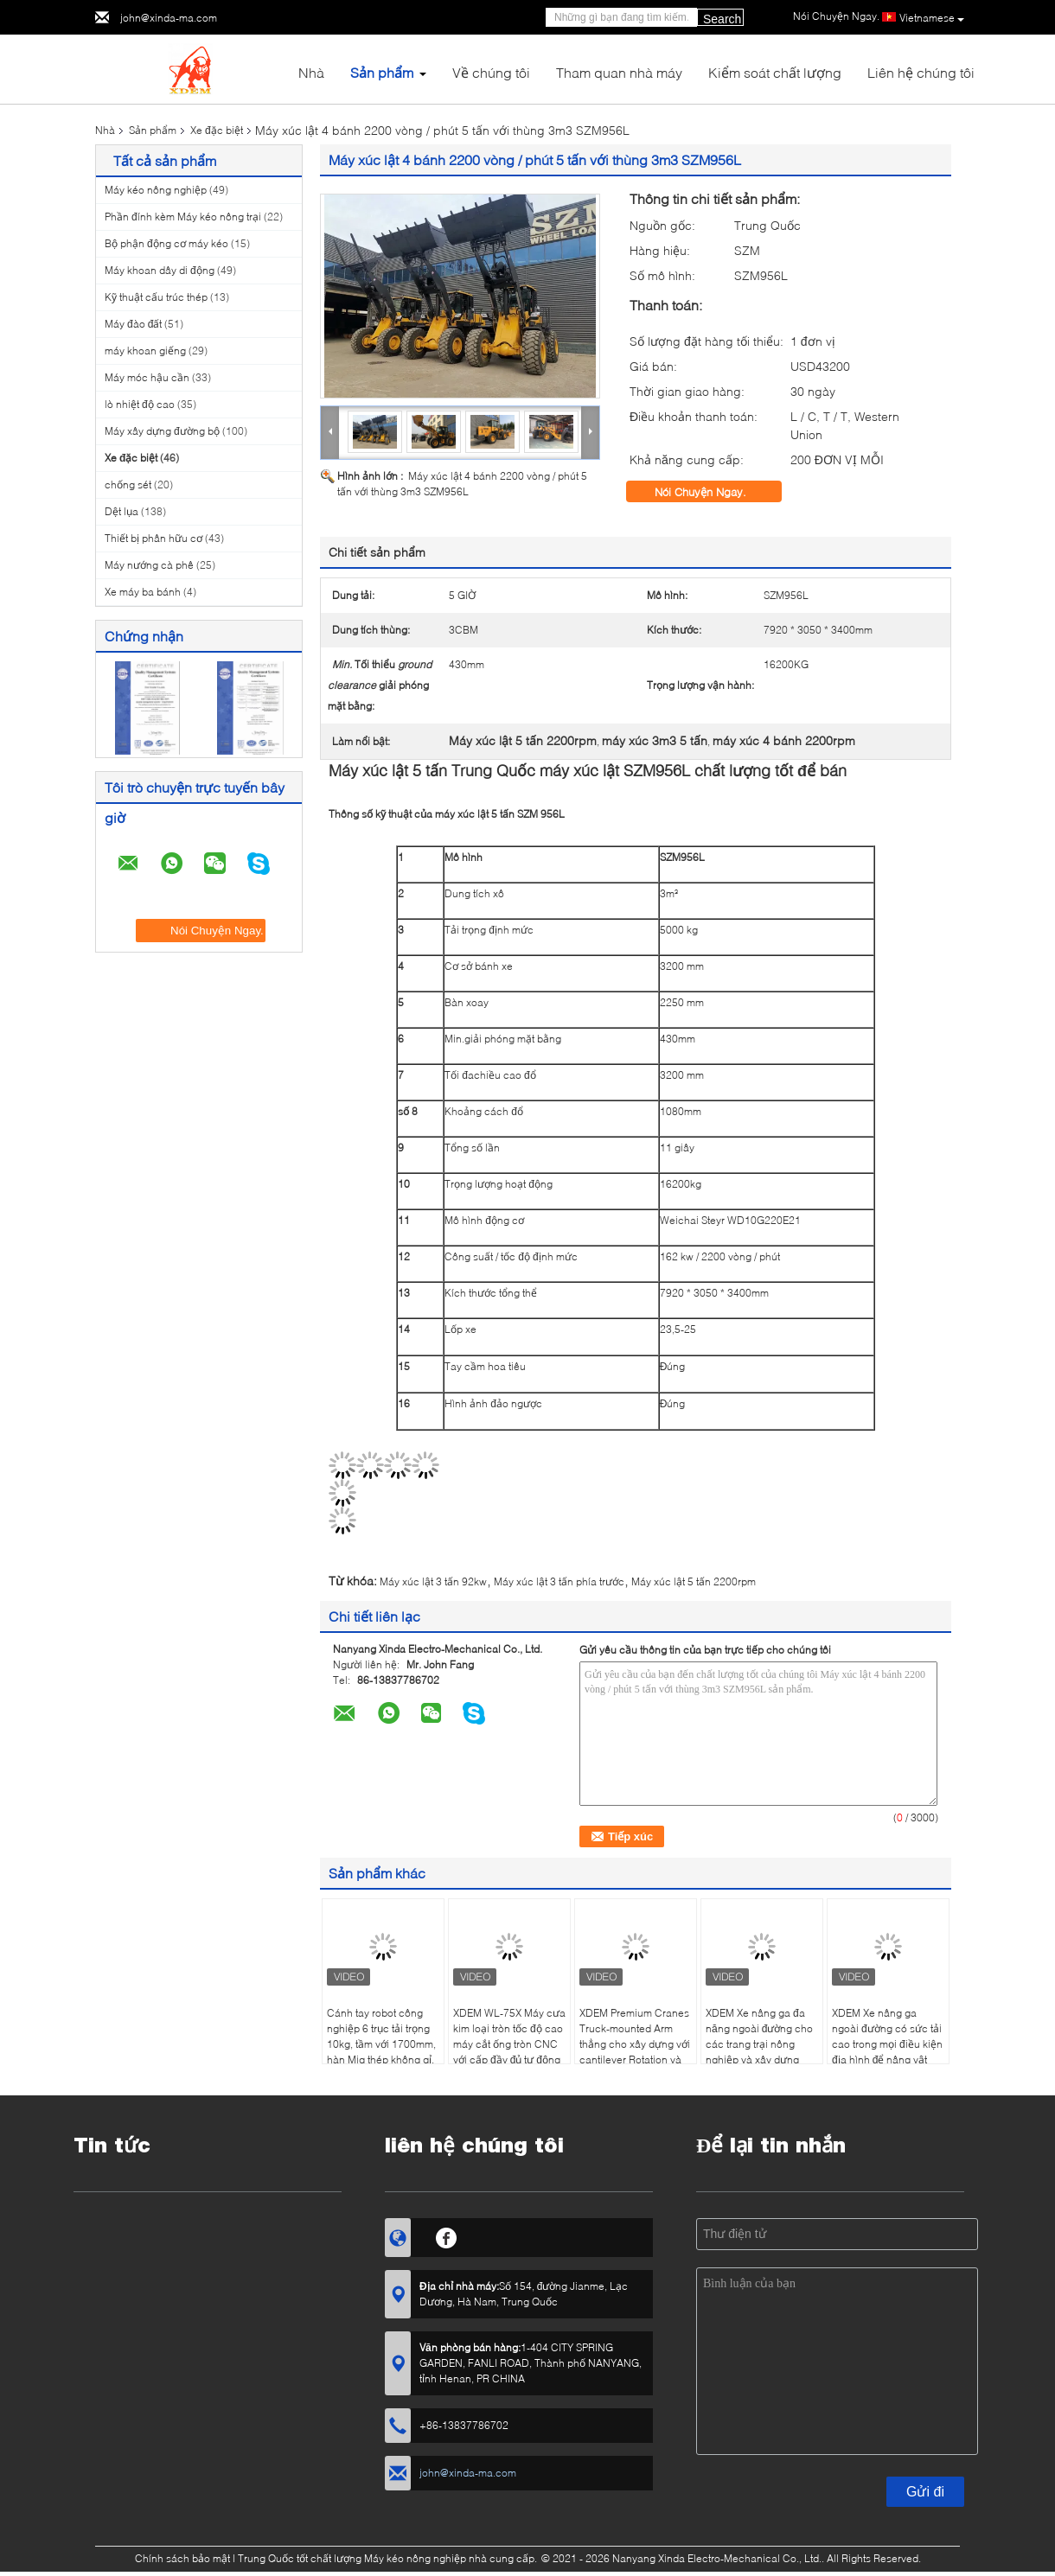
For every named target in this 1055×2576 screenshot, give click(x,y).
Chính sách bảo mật (182, 2558)
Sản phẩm (381, 72)
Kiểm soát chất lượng (774, 72)
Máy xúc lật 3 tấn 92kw (433, 1581)
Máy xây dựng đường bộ (162, 430)
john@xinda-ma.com (168, 17)
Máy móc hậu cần (147, 377)
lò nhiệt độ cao (140, 404)
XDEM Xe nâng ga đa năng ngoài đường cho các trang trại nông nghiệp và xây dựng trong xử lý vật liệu (759, 2044)
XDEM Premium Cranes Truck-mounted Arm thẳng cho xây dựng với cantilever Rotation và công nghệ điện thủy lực (634, 2051)
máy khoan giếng (145, 350)
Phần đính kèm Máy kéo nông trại (183, 216)
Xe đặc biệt (216, 130)
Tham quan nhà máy (619, 72)
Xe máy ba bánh (143, 591)
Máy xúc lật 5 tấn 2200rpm (693, 1581)
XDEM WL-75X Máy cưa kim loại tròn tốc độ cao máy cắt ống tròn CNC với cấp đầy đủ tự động (509, 2036)
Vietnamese (931, 18)
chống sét (128, 484)
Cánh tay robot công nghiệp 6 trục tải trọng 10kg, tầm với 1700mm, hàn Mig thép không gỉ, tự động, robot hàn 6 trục (381, 2051)
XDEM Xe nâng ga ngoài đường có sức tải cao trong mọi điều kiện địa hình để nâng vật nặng (887, 2044)
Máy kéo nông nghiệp (156, 189)
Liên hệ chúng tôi (921, 72)
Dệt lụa (121, 511)
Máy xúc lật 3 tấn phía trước (559, 1581)
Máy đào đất (133, 323)
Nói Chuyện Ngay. (712, 492)
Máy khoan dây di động (159, 270)
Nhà (311, 72)
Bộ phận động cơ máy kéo (166, 243)
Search (722, 19)
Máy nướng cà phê (149, 564)
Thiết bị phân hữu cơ (153, 538)
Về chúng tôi (491, 72)
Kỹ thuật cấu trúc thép (156, 296)
